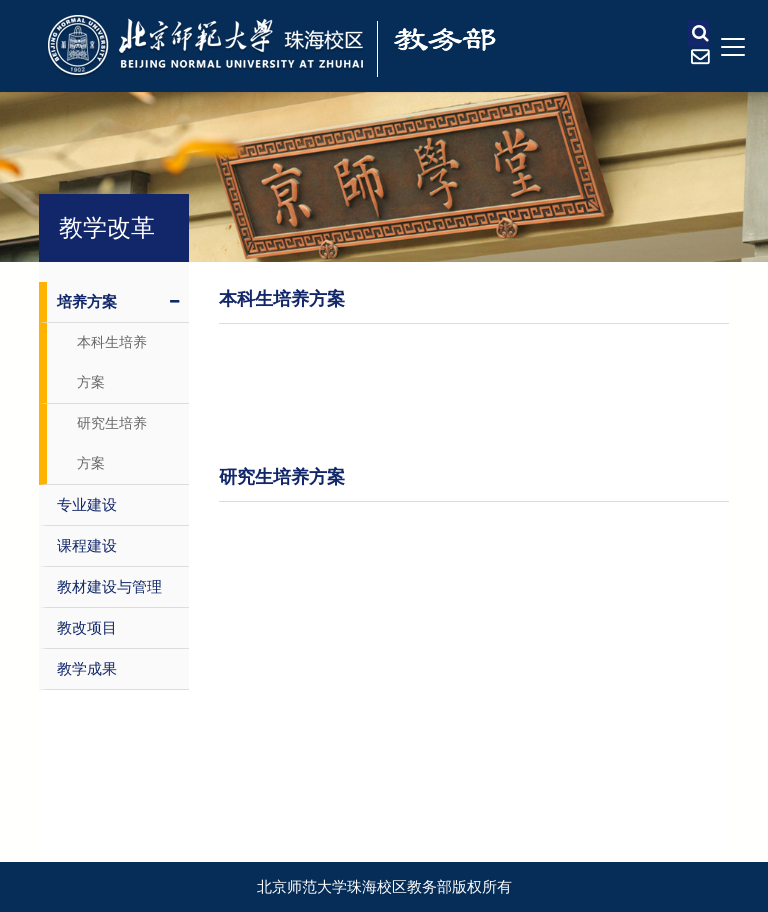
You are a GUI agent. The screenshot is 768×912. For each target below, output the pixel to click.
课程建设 (87, 546)
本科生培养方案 (112, 362)
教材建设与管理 (109, 587)
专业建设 (87, 505)
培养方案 (118, 302)
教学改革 (107, 228)
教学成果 (87, 669)
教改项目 (87, 628)
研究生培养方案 (112, 443)
